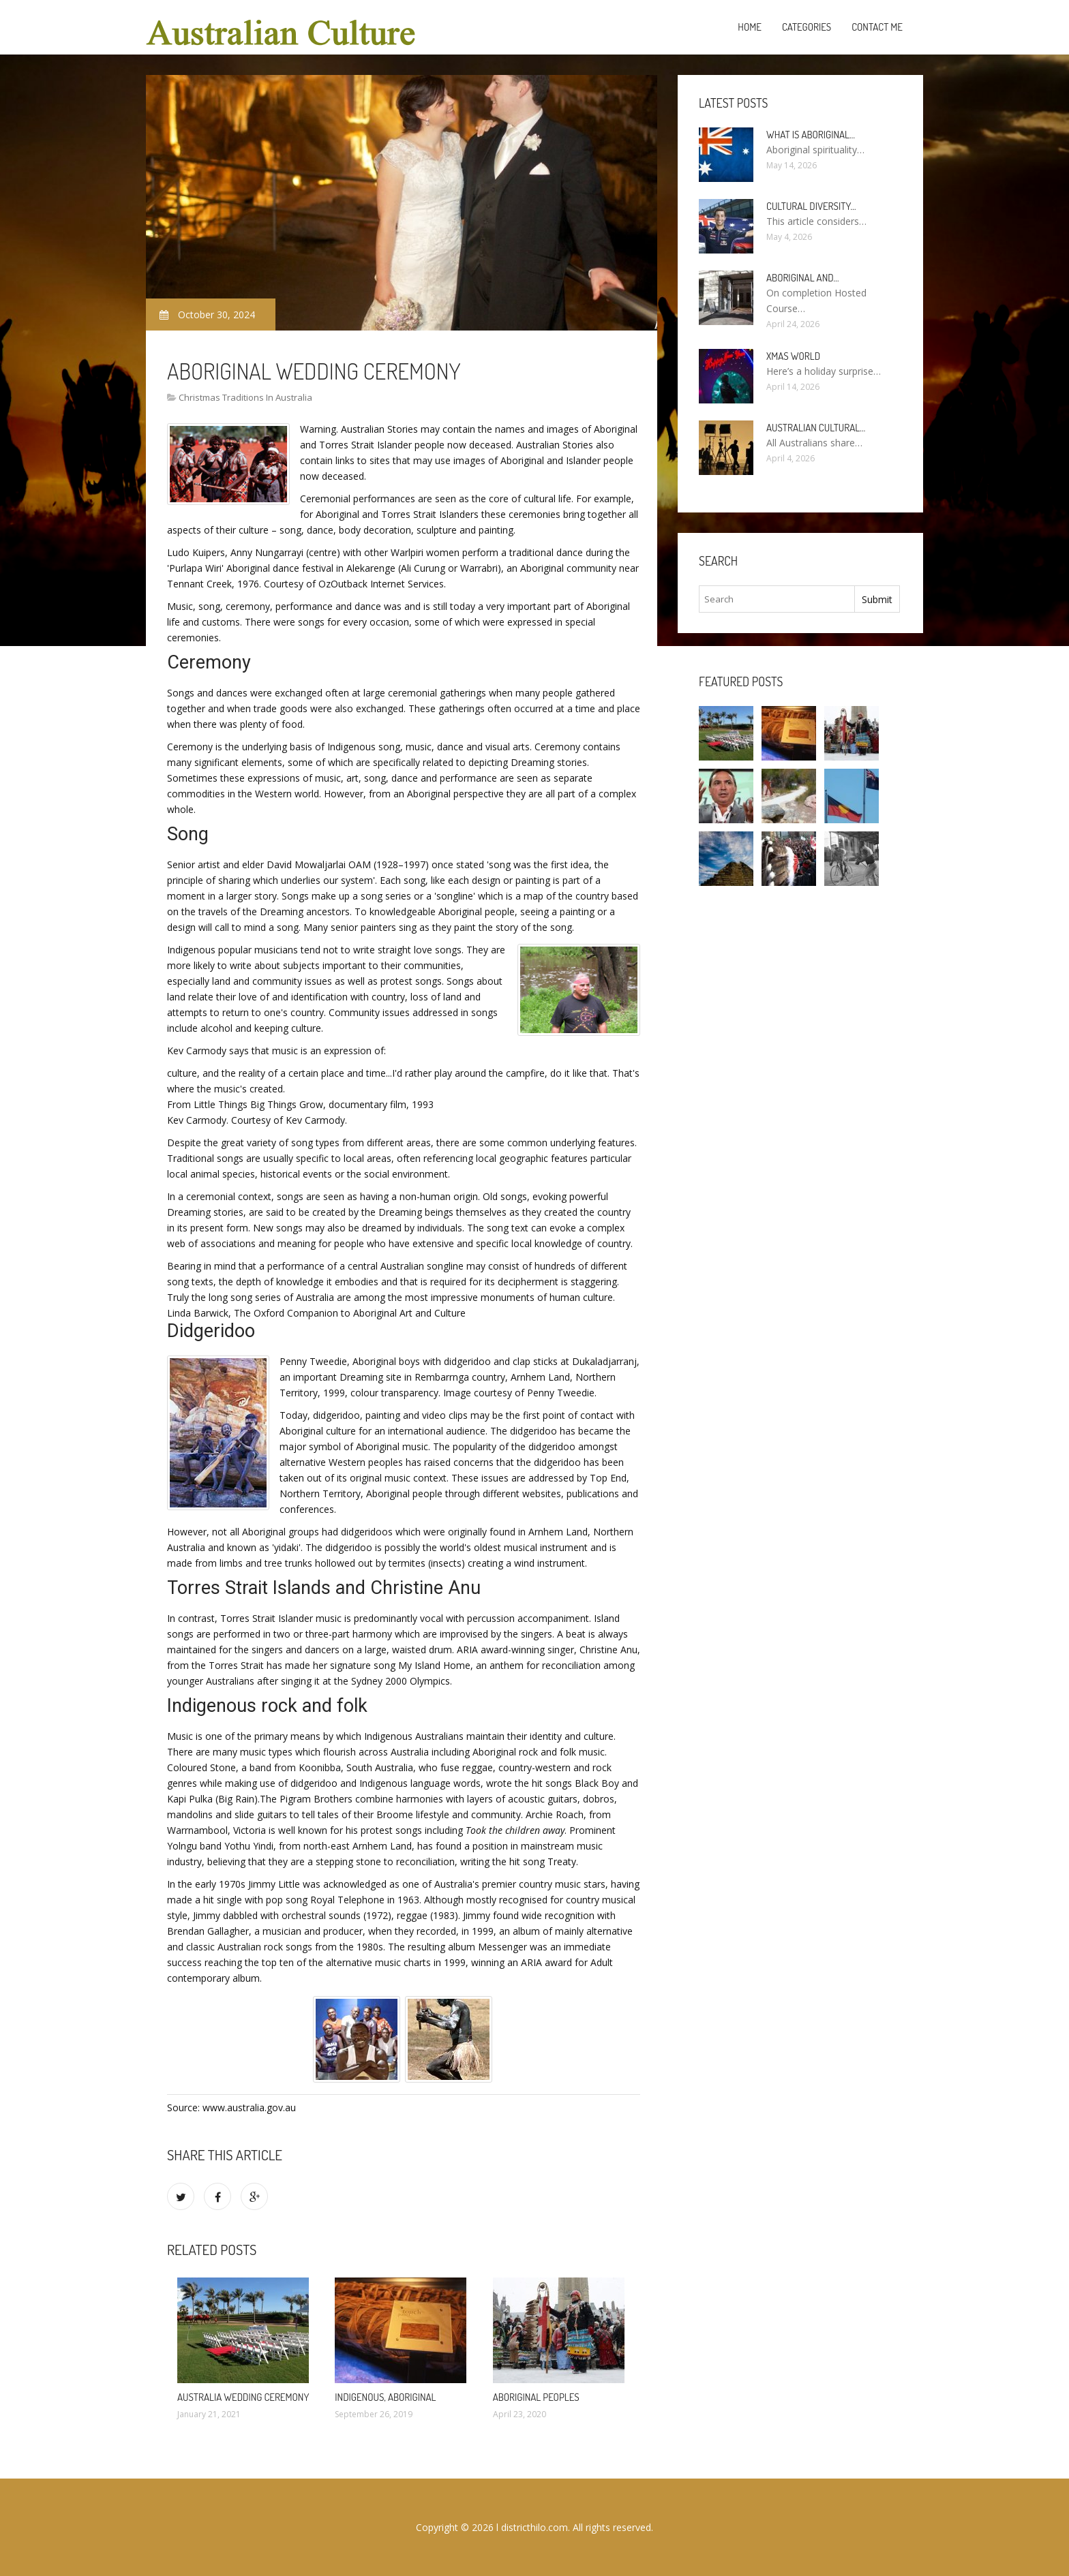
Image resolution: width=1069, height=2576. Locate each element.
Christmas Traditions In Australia (245, 397)
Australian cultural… (815, 427)
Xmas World (793, 356)
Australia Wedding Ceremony (243, 2397)
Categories (806, 26)
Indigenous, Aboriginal (385, 2397)
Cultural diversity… (811, 206)
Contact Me (877, 26)
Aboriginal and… (802, 277)
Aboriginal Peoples (536, 2397)
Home (750, 26)
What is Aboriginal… (810, 134)
